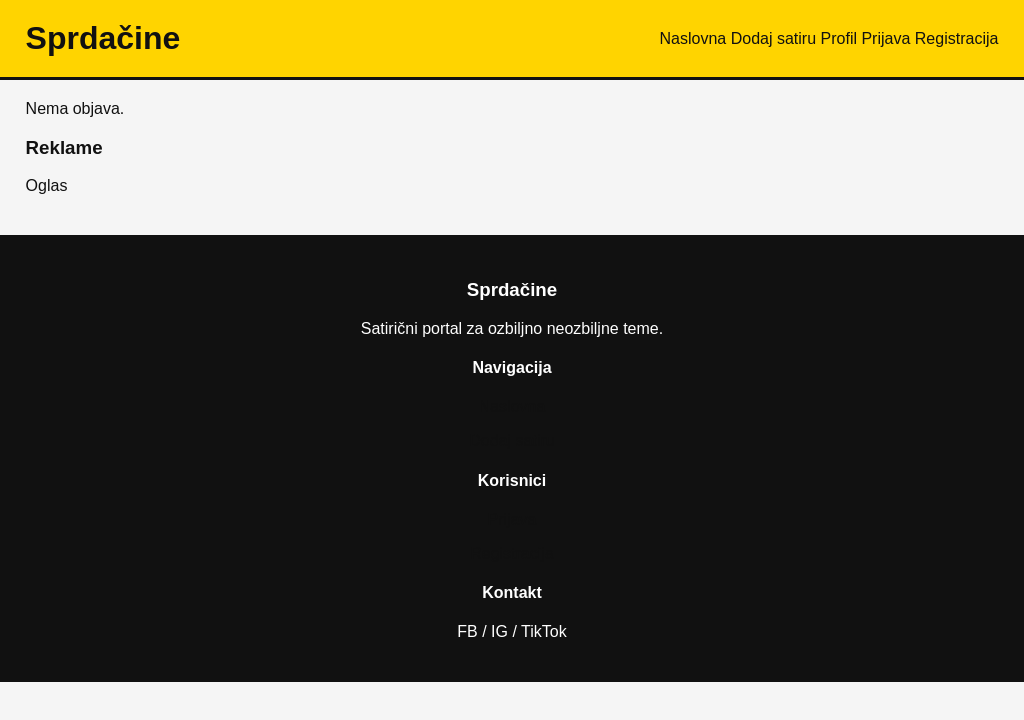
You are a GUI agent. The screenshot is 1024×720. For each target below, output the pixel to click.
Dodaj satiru (773, 38)
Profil (839, 38)
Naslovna (693, 38)
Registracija (957, 38)
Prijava (885, 38)
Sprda (103, 38)
